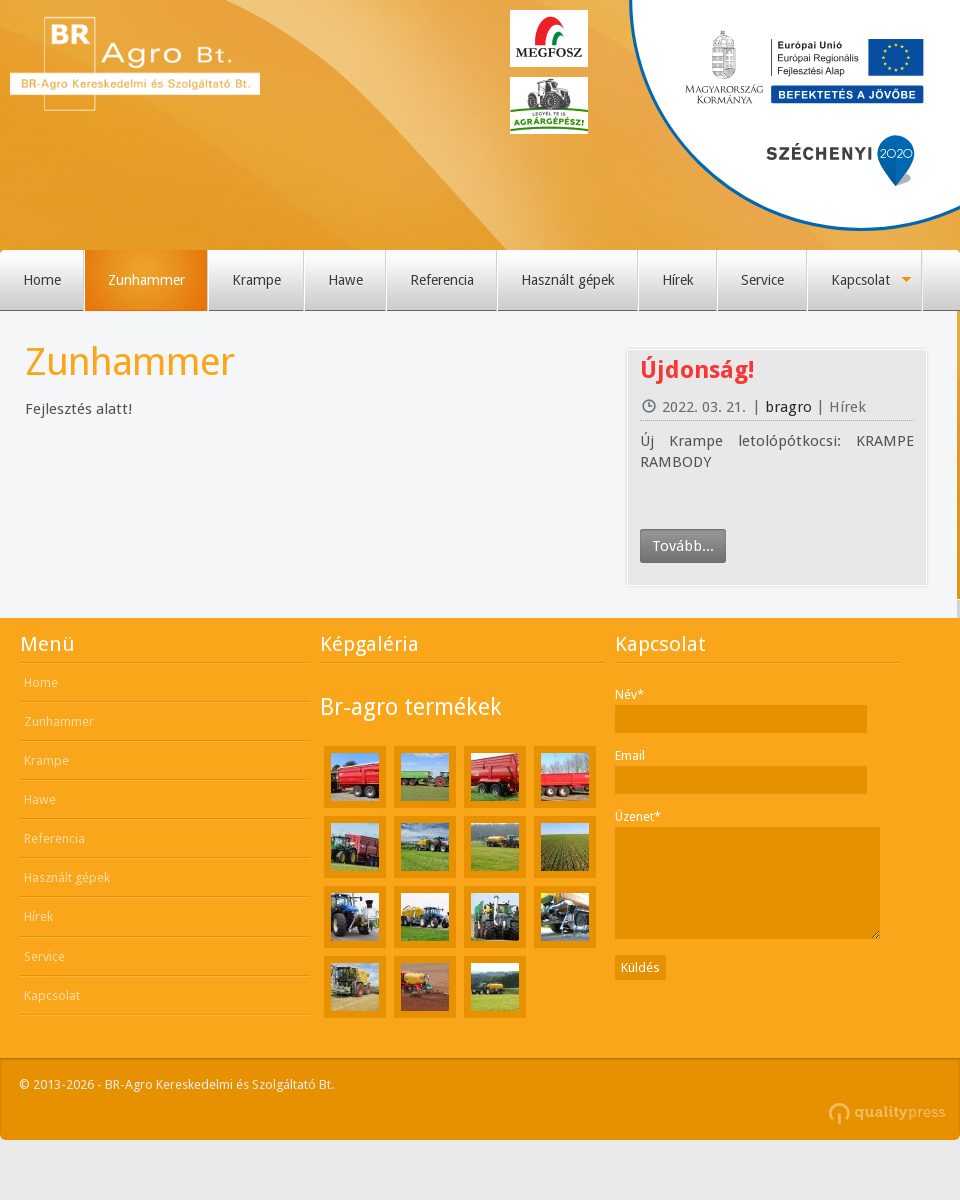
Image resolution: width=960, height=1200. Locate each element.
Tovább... (683, 546)
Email (630, 755)
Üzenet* (638, 816)
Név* (629, 694)
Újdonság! (697, 370)
